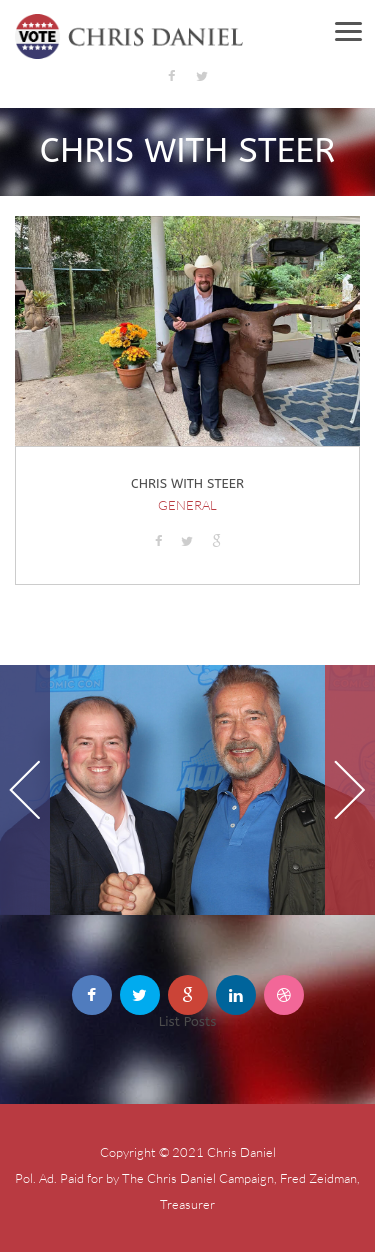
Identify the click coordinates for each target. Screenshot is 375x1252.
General (187, 505)
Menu (357, 30)
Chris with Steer (187, 483)
